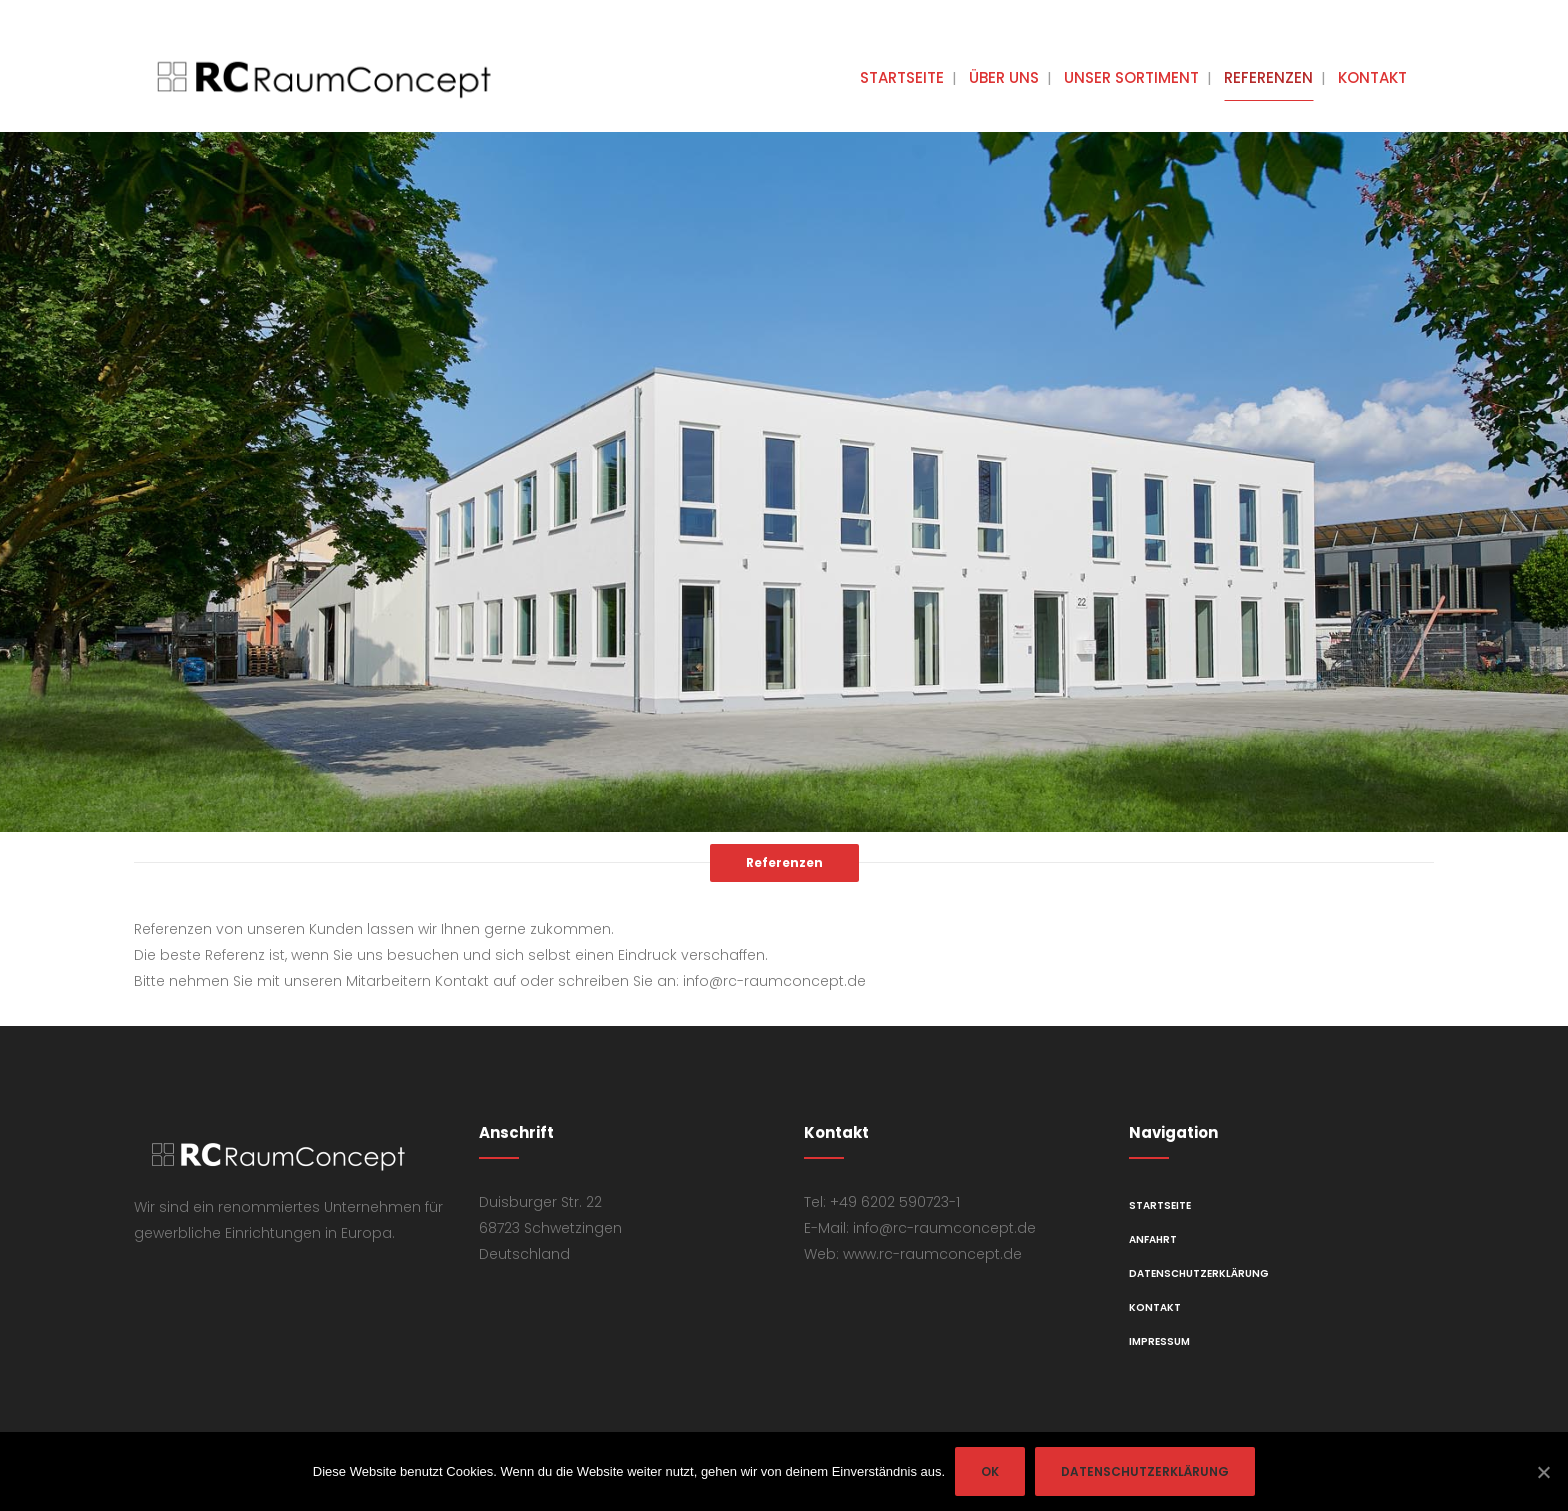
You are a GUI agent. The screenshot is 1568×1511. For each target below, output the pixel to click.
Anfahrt (1153, 1239)
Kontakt (1155, 1307)
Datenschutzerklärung (1199, 1273)
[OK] (1543, 1472)
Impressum (1159, 1341)
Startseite (1160, 1205)
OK (990, 1471)
